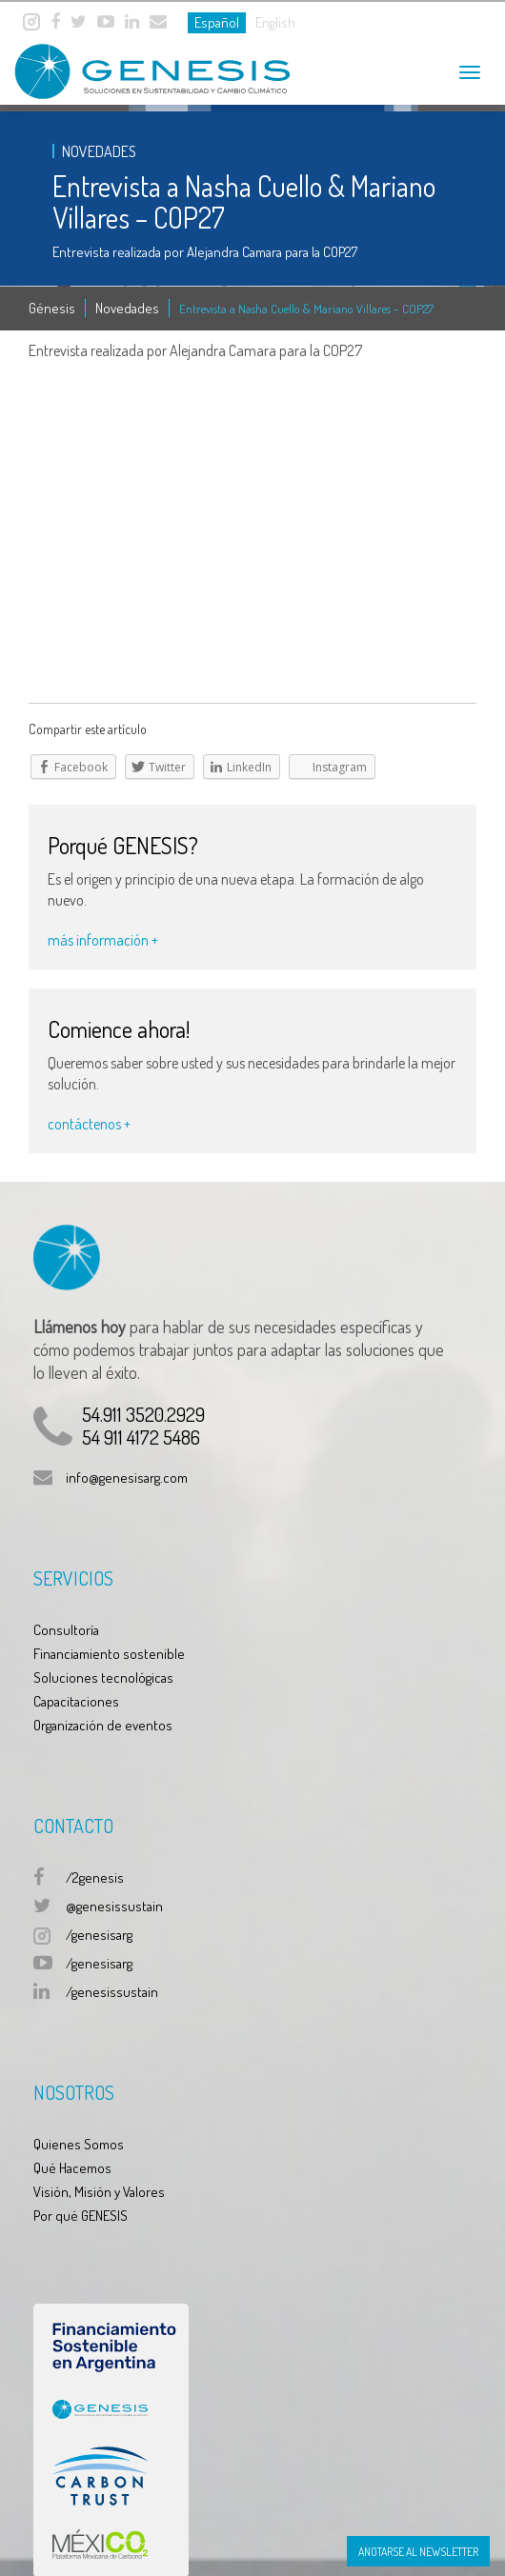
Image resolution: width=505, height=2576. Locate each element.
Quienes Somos (78, 2144)
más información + (103, 939)
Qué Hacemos (72, 2168)
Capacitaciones (76, 1701)
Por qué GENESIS (80, 2216)
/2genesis (95, 1877)
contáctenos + (89, 1123)
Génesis (52, 308)
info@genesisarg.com (127, 1477)
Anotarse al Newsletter (418, 2552)
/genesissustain (112, 1992)
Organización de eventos (102, 1725)
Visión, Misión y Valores (99, 2192)
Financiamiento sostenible (109, 1654)
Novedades (127, 308)
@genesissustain (114, 1906)
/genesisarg (99, 1935)
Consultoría (66, 1630)
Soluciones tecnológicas (103, 1677)
